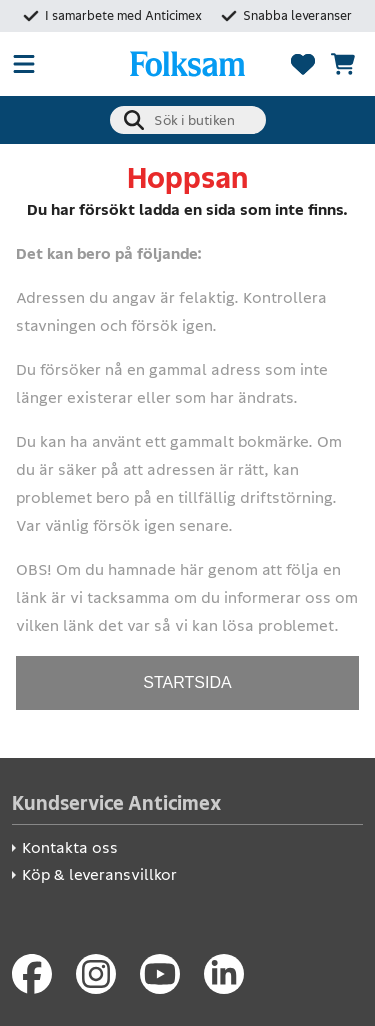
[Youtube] (160, 974)
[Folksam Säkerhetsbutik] (187, 64)
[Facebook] (32, 974)
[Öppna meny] (24, 64)
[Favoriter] (303, 64)
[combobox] (188, 120)
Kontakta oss (70, 847)
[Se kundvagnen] (343, 64)
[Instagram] (96, 974)
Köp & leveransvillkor (99, 874)
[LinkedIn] (224, 974)
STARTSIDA (187, 682)
